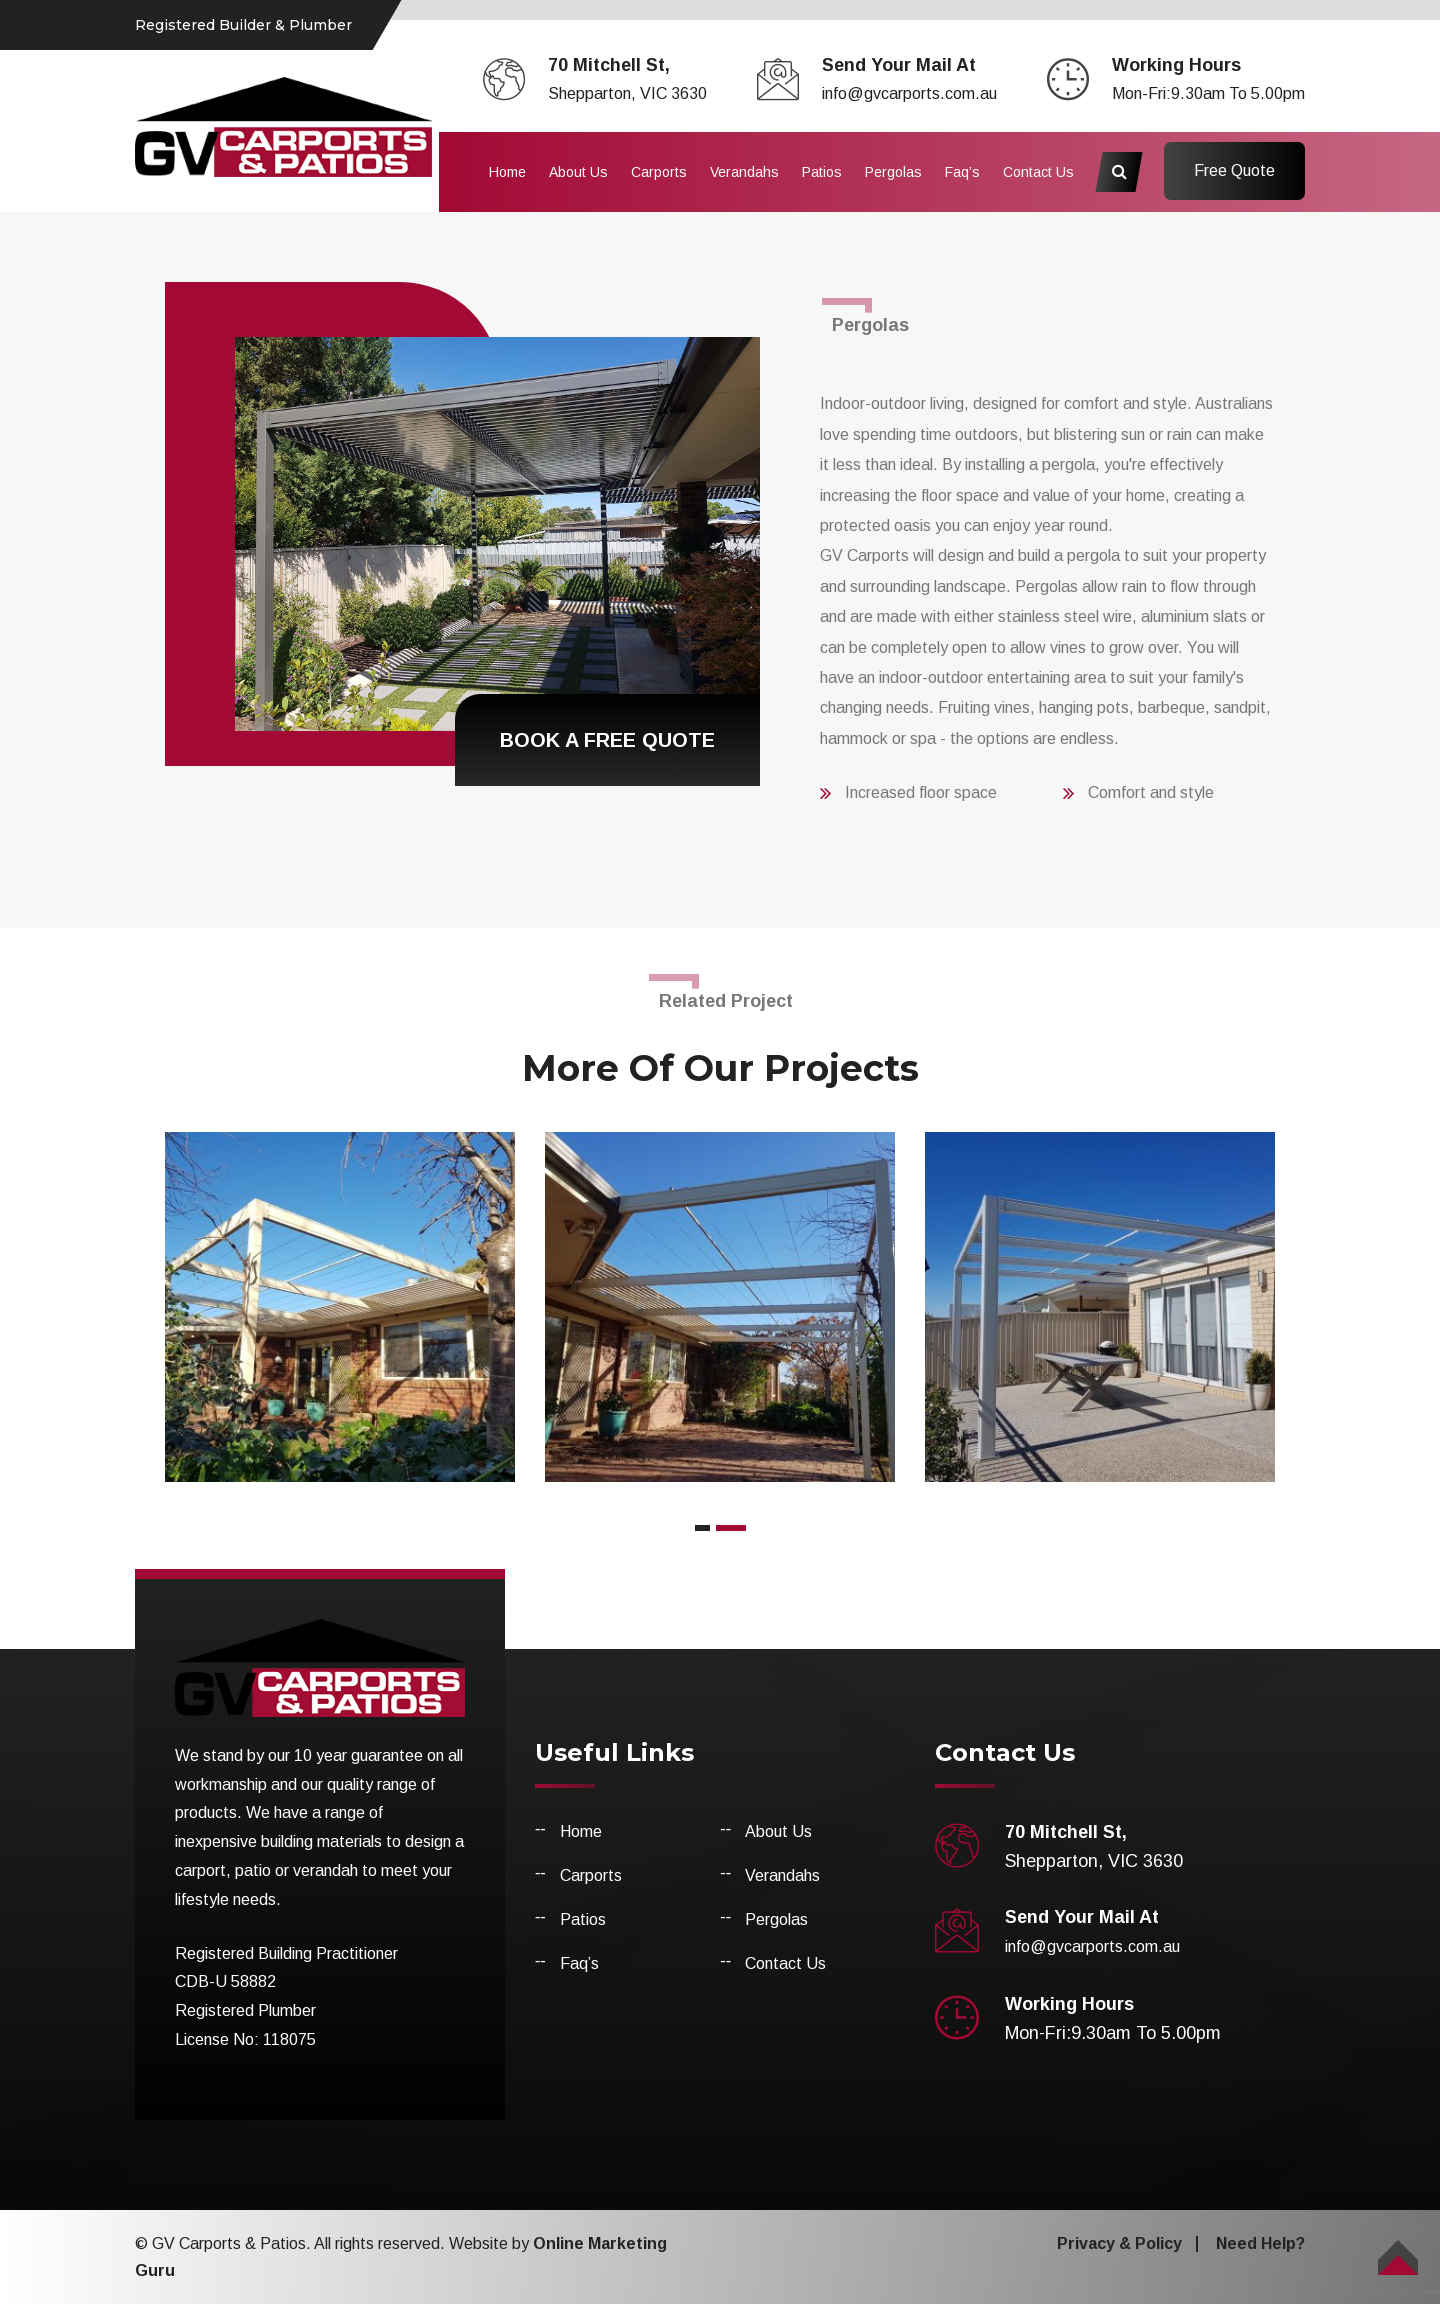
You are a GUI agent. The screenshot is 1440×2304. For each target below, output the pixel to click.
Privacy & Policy (1119, 2243)
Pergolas (893, 172)
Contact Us (1038, 172)
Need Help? (1260, 2243)
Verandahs (744, 172)
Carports (659, 172)
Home (507, 172)
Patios (822, 172)
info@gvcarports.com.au (909, 93)
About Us (578, 172)
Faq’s (962, 172)
